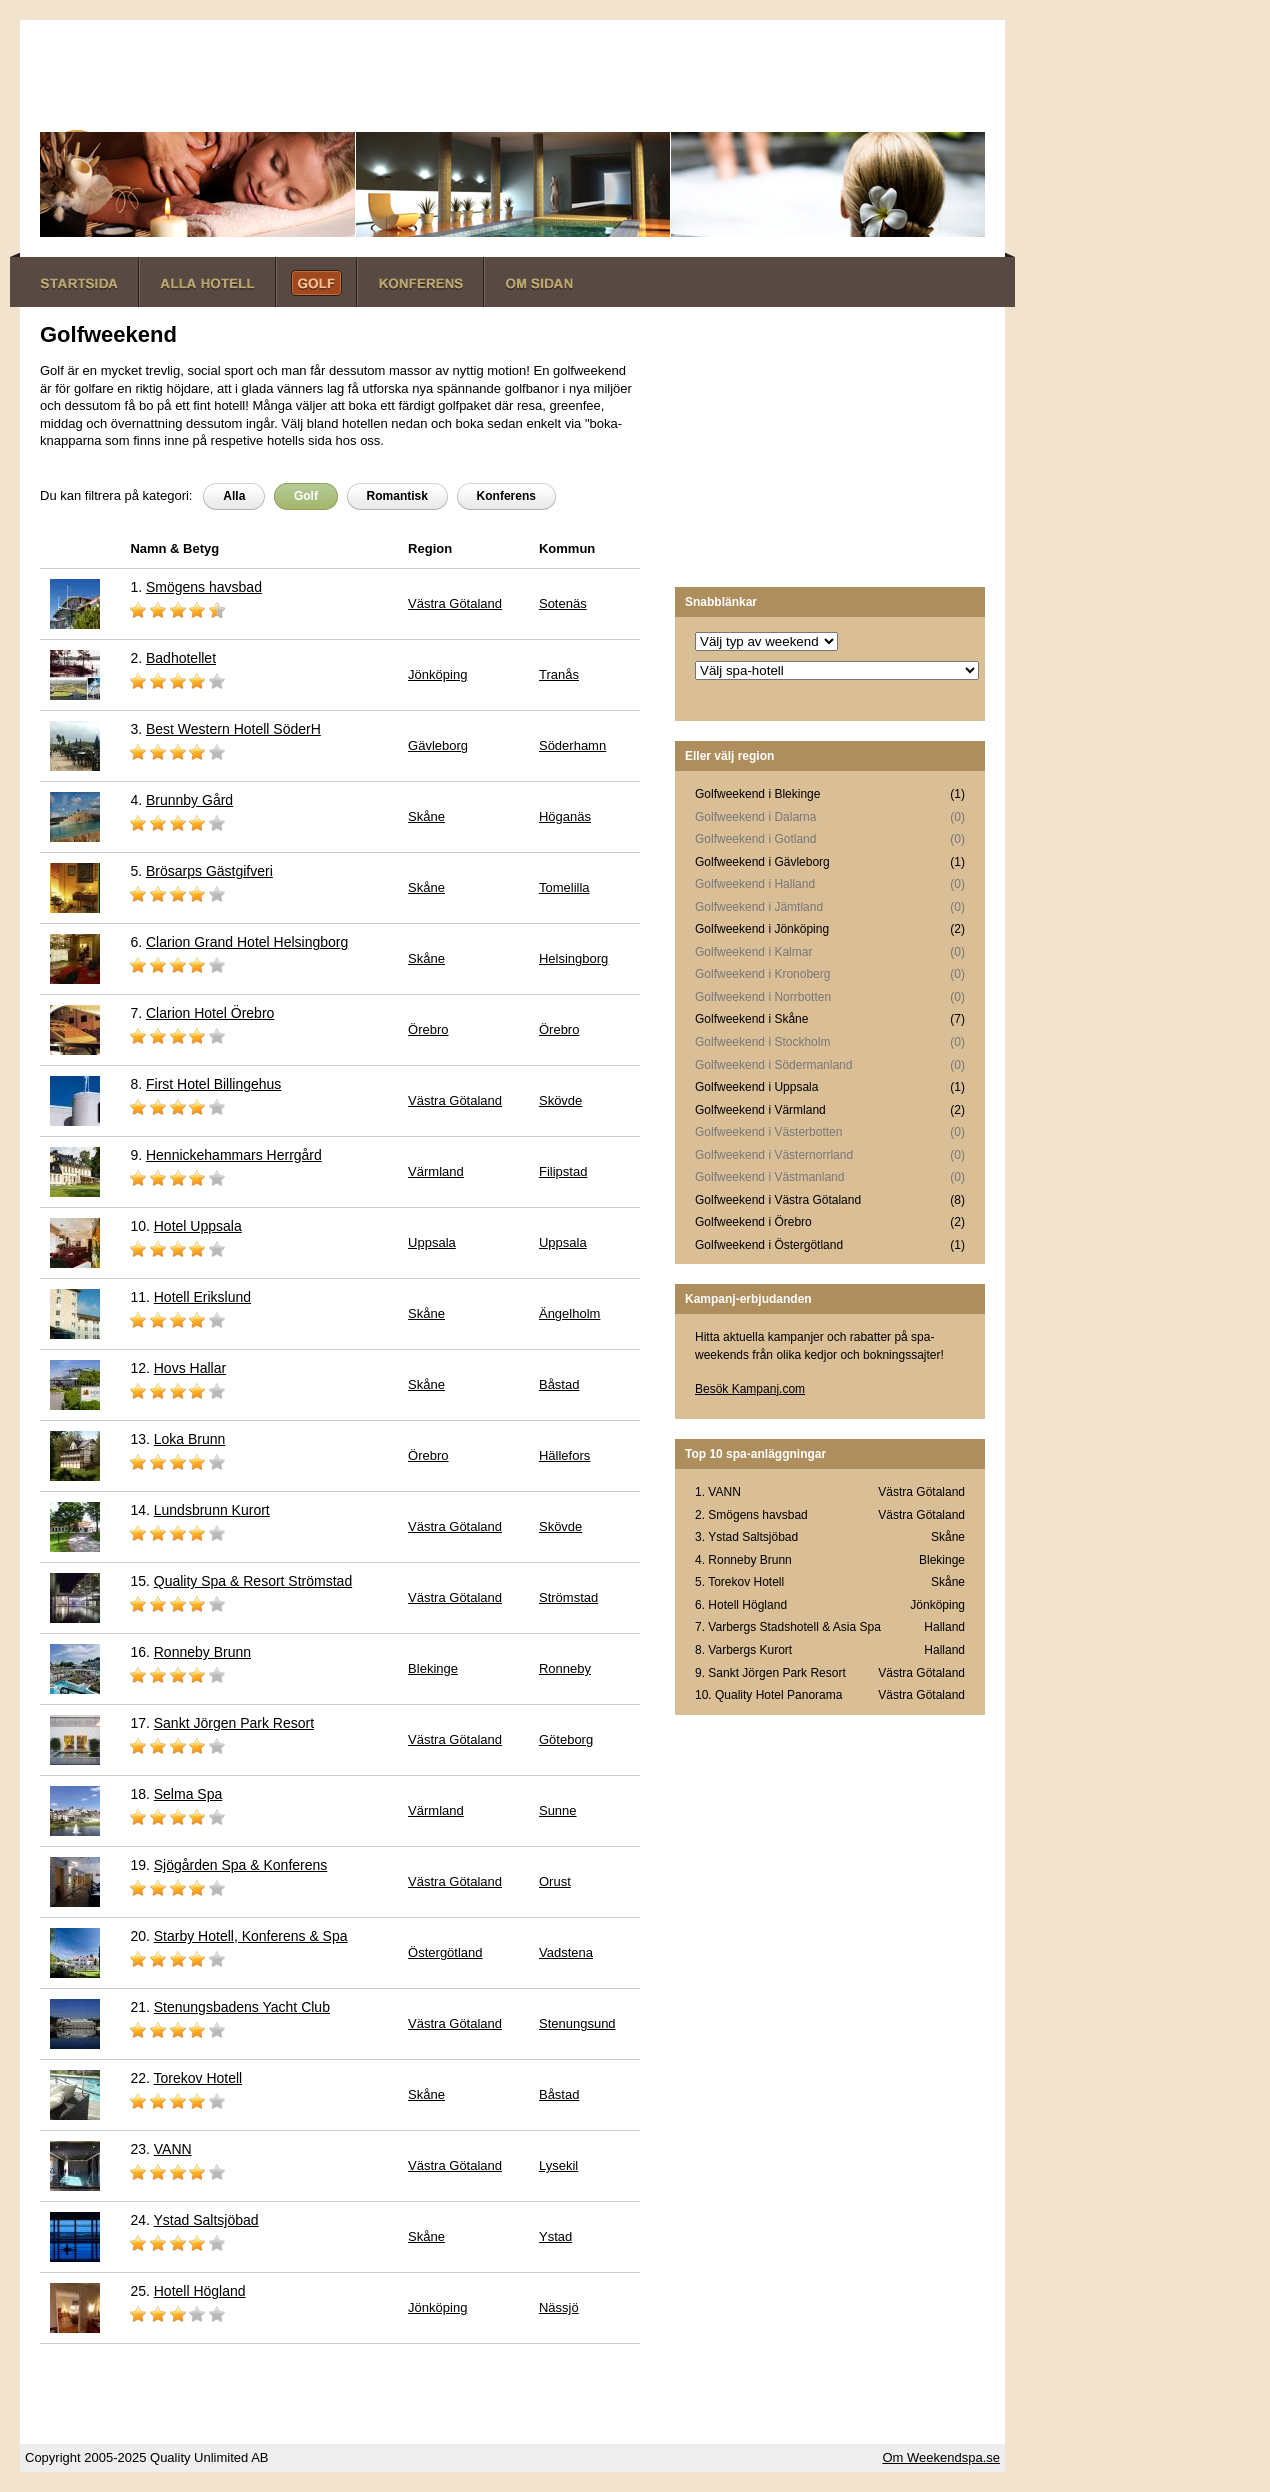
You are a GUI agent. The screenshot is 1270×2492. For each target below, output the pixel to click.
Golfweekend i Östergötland (769, 1245)
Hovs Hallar (190, 1368)
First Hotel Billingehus (213, 1084)
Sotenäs (563, 603)
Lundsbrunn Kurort (212, 1510)
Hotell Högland (200, 2291)
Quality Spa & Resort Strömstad (253, 1581)
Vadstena (566, 1952)
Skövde (560, 1100)
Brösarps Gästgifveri (209, 871)
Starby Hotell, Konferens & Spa (251, 1936)
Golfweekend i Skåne (751, 1019)
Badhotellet (181, 658)
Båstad (559, 1384)
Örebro (428, 1029)
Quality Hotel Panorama (778, 1695)
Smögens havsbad (204, 587)
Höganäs (565, 816)
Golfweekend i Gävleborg (762, 862)
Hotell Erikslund (202, 1297)
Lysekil (558, 2165)
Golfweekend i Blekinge (757, 794)
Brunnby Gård (189, 800)
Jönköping (437, 674)
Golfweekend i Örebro (753, 1222)
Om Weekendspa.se (941, 2457)
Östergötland (445, 1952)
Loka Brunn (190, 1439)
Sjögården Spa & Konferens (241, 1865)
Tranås (559, 674)
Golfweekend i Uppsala (756, 1087)
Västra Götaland (455, 603)
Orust (555, 1881)
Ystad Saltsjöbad (206, 2220)
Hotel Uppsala (198, 1226)
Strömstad (568, 1597)
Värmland (436, 1171)
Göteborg (566, 1739)
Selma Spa (188, 1794)
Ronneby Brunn (202, 1652)
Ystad (555, 2236)
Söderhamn (572, 745)
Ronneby (565, 1668)
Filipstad (563, 1171)
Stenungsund (577, 2023)
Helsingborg (573, 958)
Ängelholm (569, 1313)
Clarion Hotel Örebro (210, 1013)
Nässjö (559, 2307)
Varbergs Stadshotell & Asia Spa (794, 1627)
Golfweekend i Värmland (760, 1110)
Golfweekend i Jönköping (762, 929)
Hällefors (564, 1455)
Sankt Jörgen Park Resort (234, 1723)
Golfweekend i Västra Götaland (778, 1200)
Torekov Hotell (198, 2078)
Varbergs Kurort (750, 1650)
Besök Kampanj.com (750, 1389)
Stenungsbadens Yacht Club (242, 2007)
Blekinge (433, 1668)
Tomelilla (564, 887)
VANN (173, 2149)
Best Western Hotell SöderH (233, 729)
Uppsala (432, 1242)
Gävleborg (438, 745)
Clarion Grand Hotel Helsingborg (247, 942)
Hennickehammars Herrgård (234, 1155)
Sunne (558, 1810)
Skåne (426, 816)
